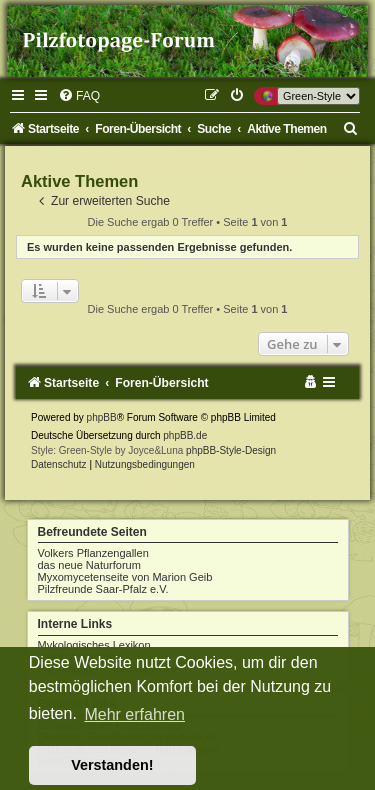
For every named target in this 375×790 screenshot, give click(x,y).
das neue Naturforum (89, 565)
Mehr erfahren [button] (134, 714)
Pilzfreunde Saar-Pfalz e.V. (103, 589)
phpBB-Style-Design (231, 450)
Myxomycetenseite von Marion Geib (125, 577)
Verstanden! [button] (112, 765)
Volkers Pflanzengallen (93, 553)
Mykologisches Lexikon (94, 645)
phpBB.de (185, 435)
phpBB (102, 417)
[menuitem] (79, 96)
